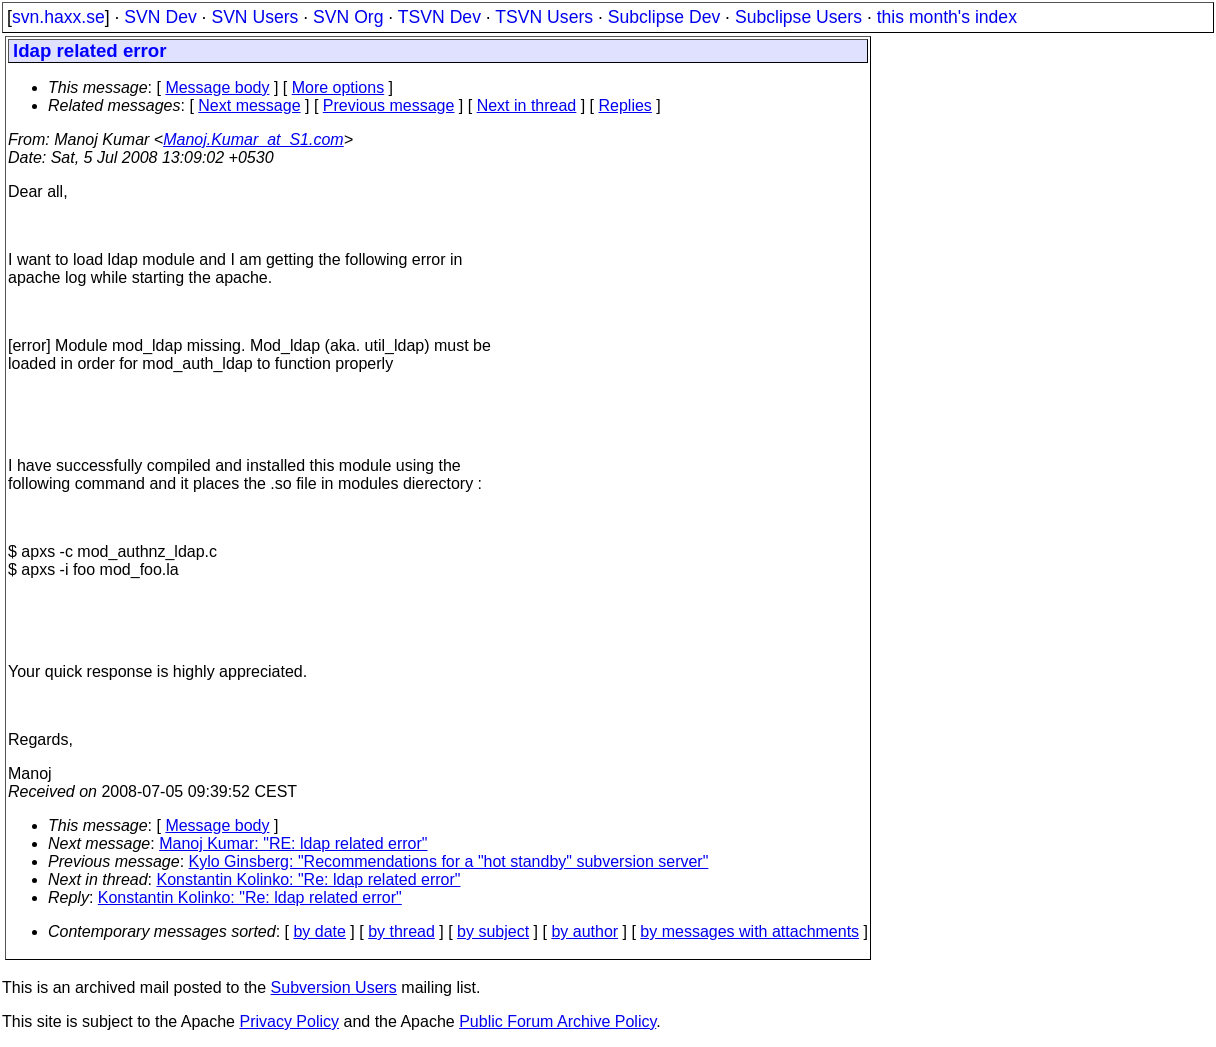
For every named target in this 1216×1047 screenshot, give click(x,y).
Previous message (389, 105)
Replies (625, 105)
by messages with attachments (749, 931)
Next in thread (527, 105)
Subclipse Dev (664, 17)
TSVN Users (544, 17)
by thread (401, 931)
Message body (217, 87)
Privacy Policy (289, 1021)
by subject (493, 931)
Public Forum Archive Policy (557, 1021)
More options (338, 87)
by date (319, 931)
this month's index (947, 17)
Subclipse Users (798, 17)
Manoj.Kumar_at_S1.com (253, 139)
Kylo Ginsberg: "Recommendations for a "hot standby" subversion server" (449, 861)
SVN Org (348, 17)
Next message (249, 105)
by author (584, 931)
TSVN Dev (439, 17)
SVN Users (254, 17)
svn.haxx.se (58, 17)
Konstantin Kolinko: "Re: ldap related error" (309, 879)
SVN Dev (160, 17)
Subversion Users (334, 987)
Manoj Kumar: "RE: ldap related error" (293, 843)
